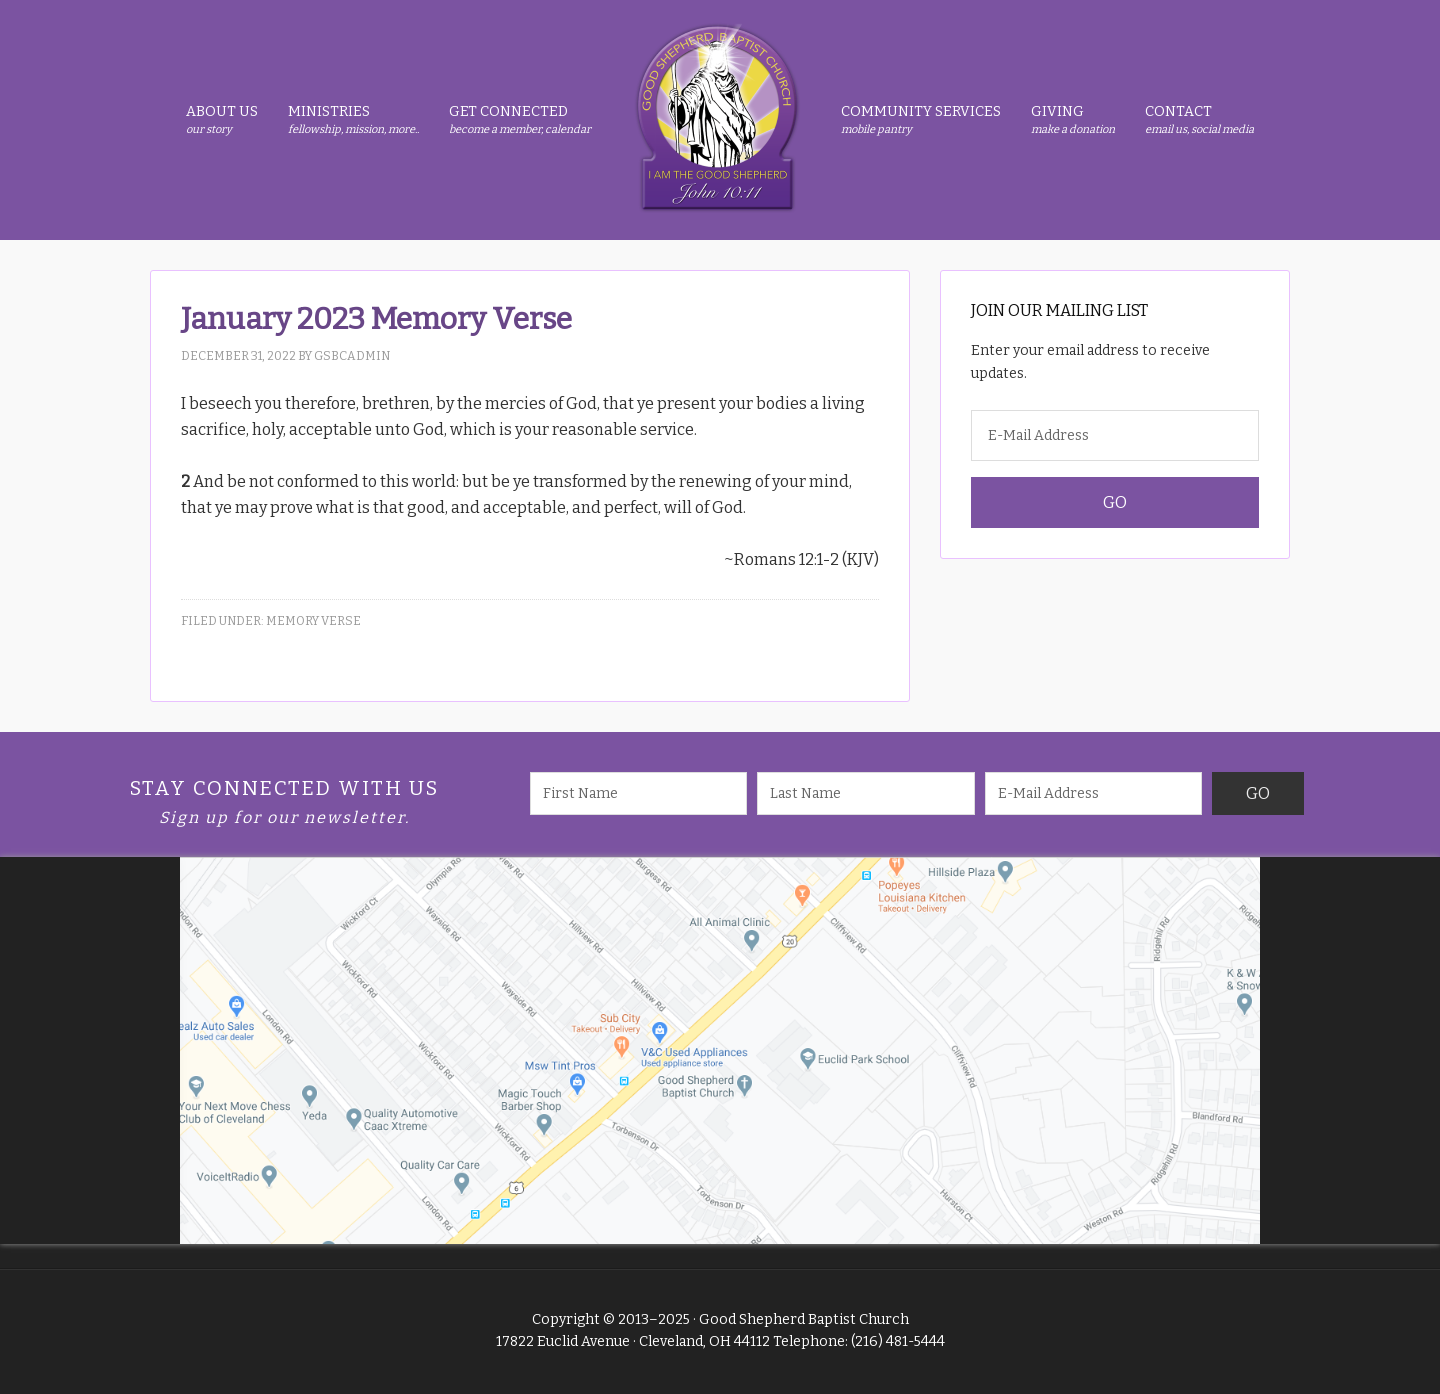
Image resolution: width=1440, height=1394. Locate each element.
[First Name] (639, 793)
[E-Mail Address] (1115, 435)
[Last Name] (866, 793)
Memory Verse (313, 621)
